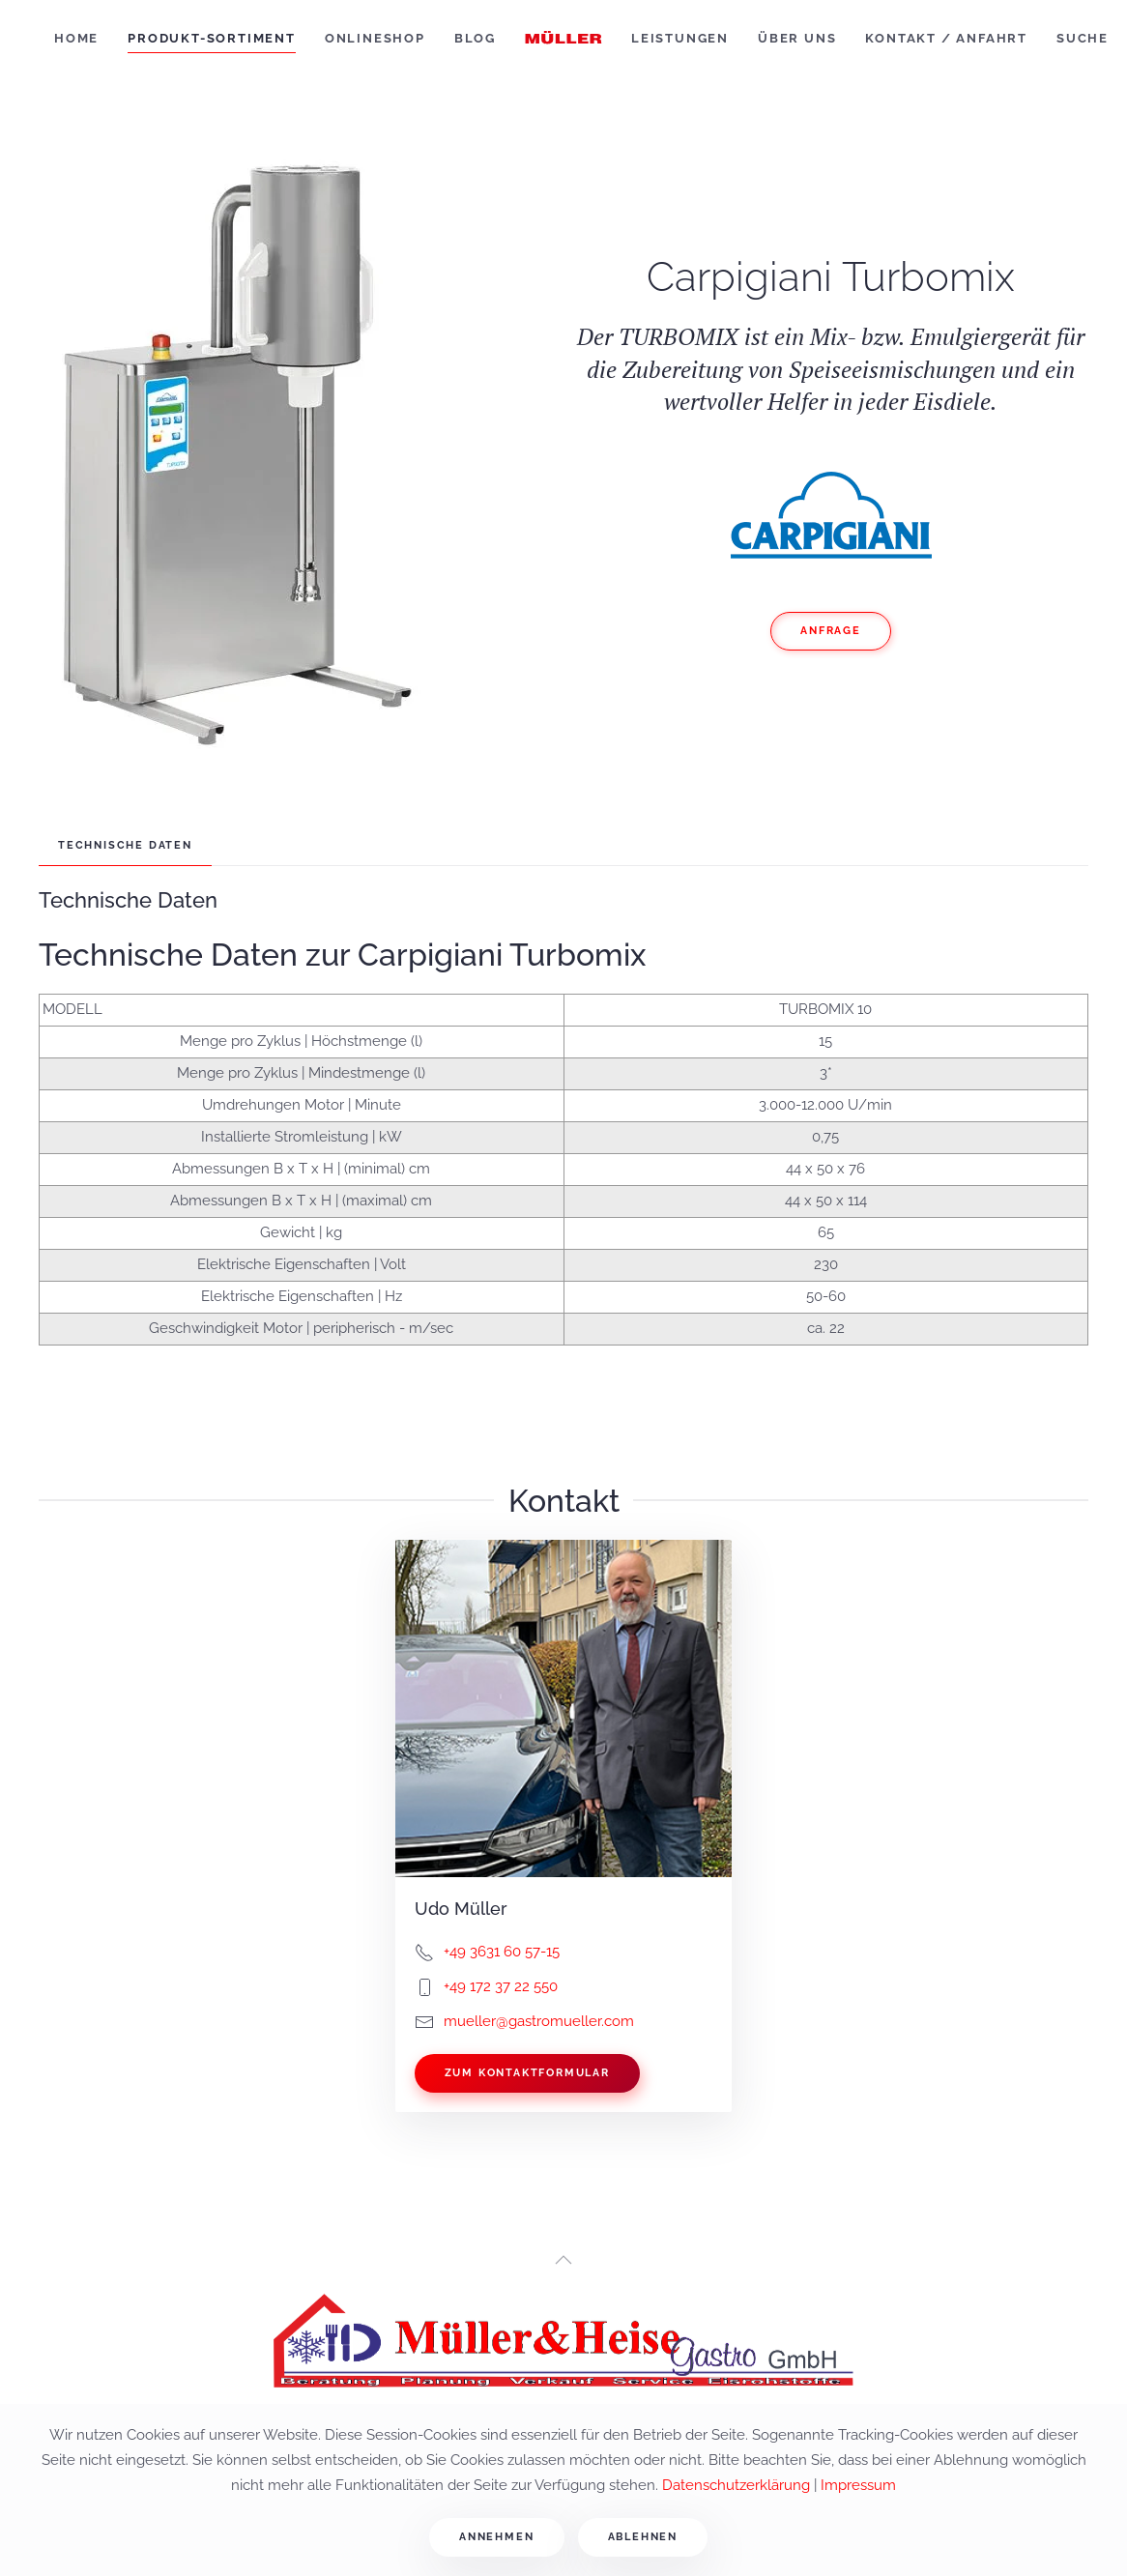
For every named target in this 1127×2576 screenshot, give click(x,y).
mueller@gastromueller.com (539, 2021)
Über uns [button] (797, 38)
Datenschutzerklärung (736, 2485)
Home (76, 38)
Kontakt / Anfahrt (946, 38)
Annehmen (496, 2537)
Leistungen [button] (680, 38)
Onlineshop (375, 38)
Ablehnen (643, 2537)
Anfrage (830, 630)
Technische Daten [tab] (125, 845)
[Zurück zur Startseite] (563, 38)
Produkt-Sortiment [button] (212, 38)
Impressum (858, 2485)
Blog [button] (475, 38)
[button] (563, 2260)
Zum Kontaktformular (527, 2073)
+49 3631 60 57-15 (502, 1951)
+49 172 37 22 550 (501, 1986)
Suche (1082, 38)
